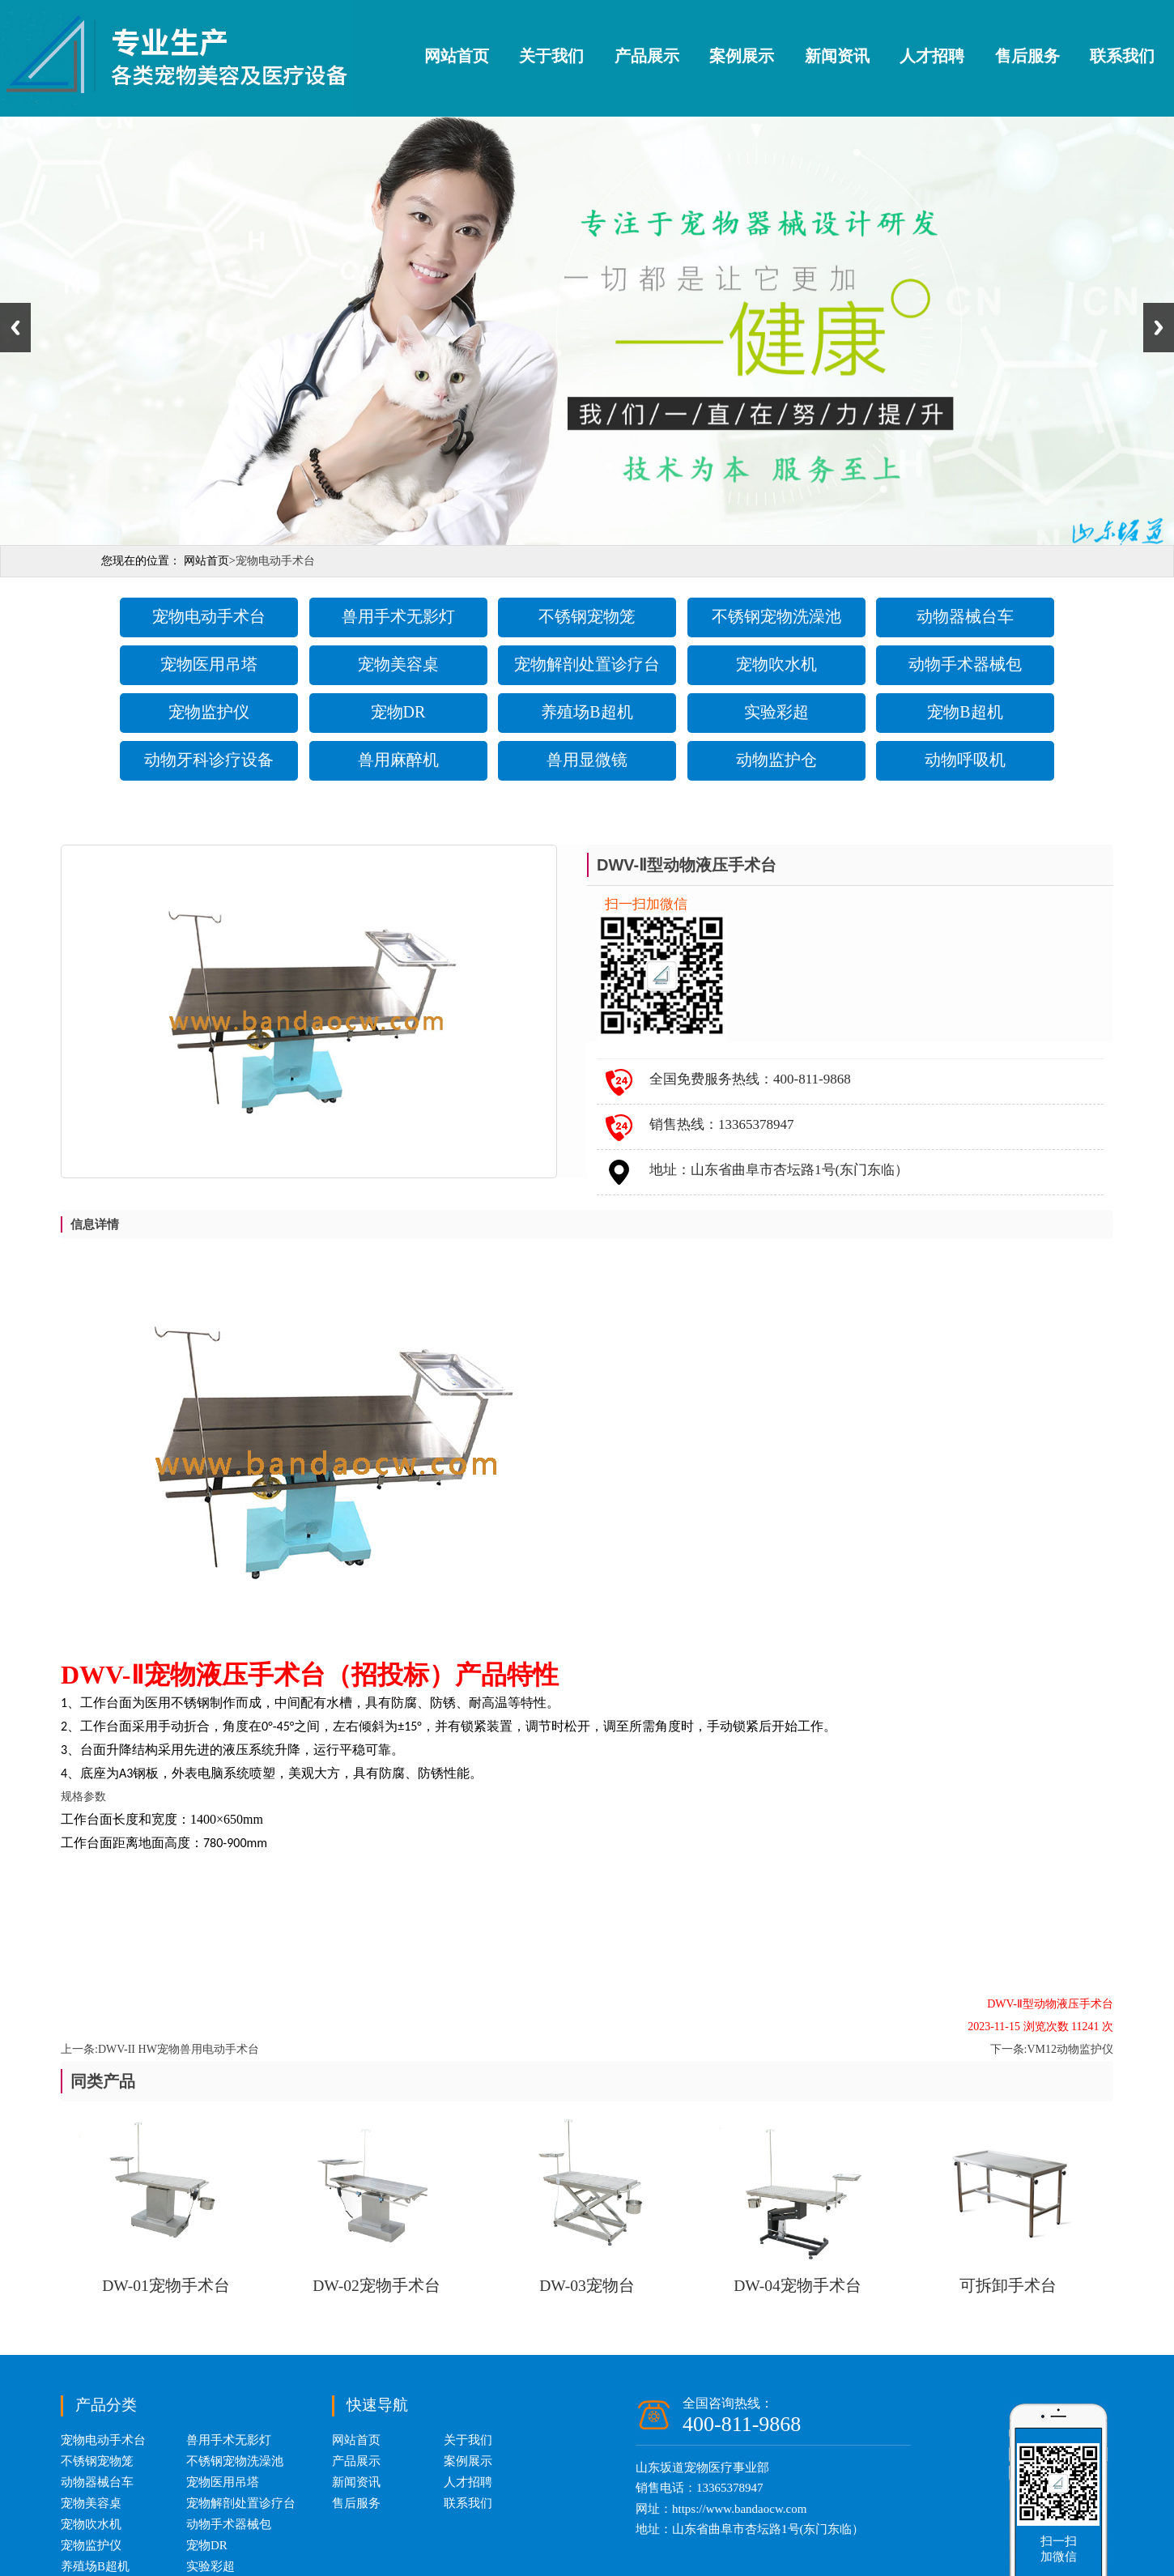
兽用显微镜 (587, 760)
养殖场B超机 (586, 712)
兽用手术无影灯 (398, 616)
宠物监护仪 (208, 712)
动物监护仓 (776, 760)
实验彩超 (776, 712)
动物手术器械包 (965, 664)
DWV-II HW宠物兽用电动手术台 (178, 2049)
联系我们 (1122, 56)
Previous (15, 327)
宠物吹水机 (776, 664)
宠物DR (398, 712)
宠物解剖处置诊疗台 (587, 664)
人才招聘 (932, 56)
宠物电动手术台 (209, 616)
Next (1158, 327)
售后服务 (1027, 56)
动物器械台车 (965, 616)
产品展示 (647, 56)
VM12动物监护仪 (1070, 2049)
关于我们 (551, 56)
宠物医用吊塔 (208, 664)
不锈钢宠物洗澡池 (776, 616)
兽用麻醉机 (398, 760)
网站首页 (456, 56)
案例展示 (741, 56)
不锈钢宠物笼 (587, 616)
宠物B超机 (964, 712)
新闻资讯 (837, 56)
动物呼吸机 (965, 760)
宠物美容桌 (398, 664)
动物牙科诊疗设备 (209, 760)
